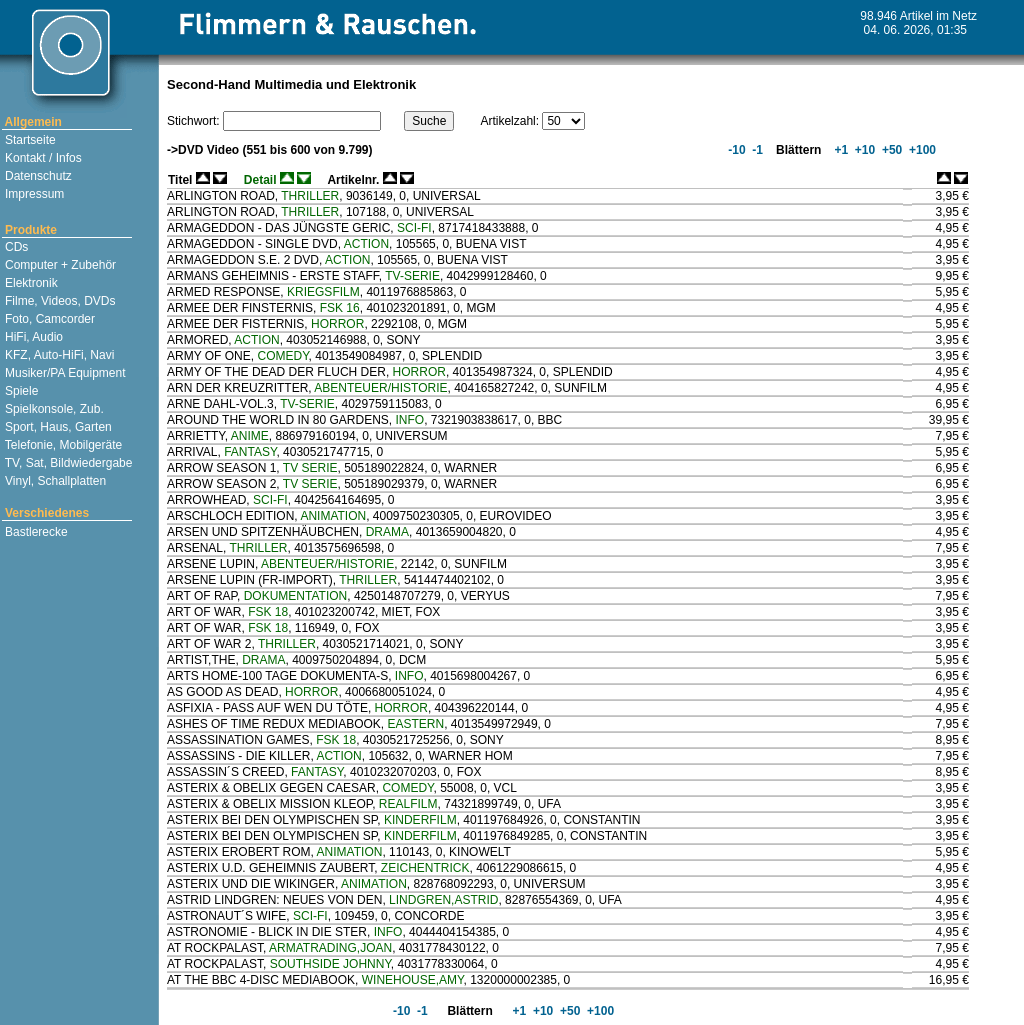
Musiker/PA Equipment (64, 373)
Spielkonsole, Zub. (53, 409)
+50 (891, 150)
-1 (756, 150)
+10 (864, 150)
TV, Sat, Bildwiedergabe (67, 463)
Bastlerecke (35, 532)
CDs (15, 247)
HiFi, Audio (32, 337)
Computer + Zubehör (59, 265)
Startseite (29, 140)
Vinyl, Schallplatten (54, 481)
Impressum (33, 194)
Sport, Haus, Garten (57, 427)
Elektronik (30, 283)
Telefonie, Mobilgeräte (62, 445)
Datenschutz (37, 176)
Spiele (20, 391)
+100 (921, 150)
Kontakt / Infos (42, 158)
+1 (839, 150)
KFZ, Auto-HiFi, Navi (58, 355)
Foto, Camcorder (48, 319)
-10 (735, 150)
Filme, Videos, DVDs (59, 301)
